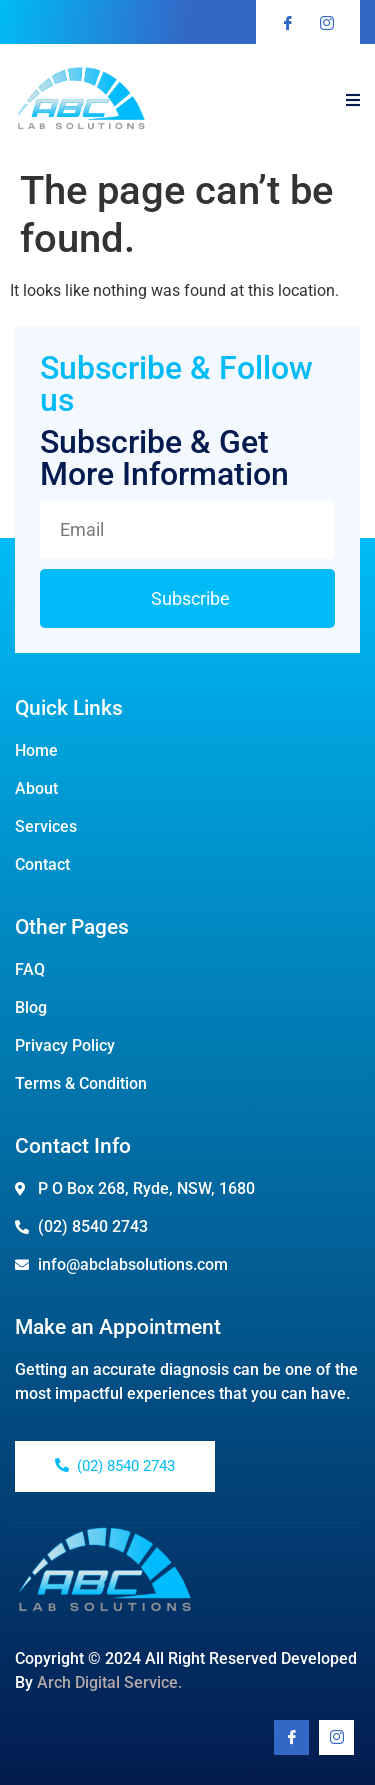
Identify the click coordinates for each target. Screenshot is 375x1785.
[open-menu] (353, 101)
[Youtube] (336, 1737)
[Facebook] (291, 1737)
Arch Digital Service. (109, 1682)
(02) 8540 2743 (115, 1466)
